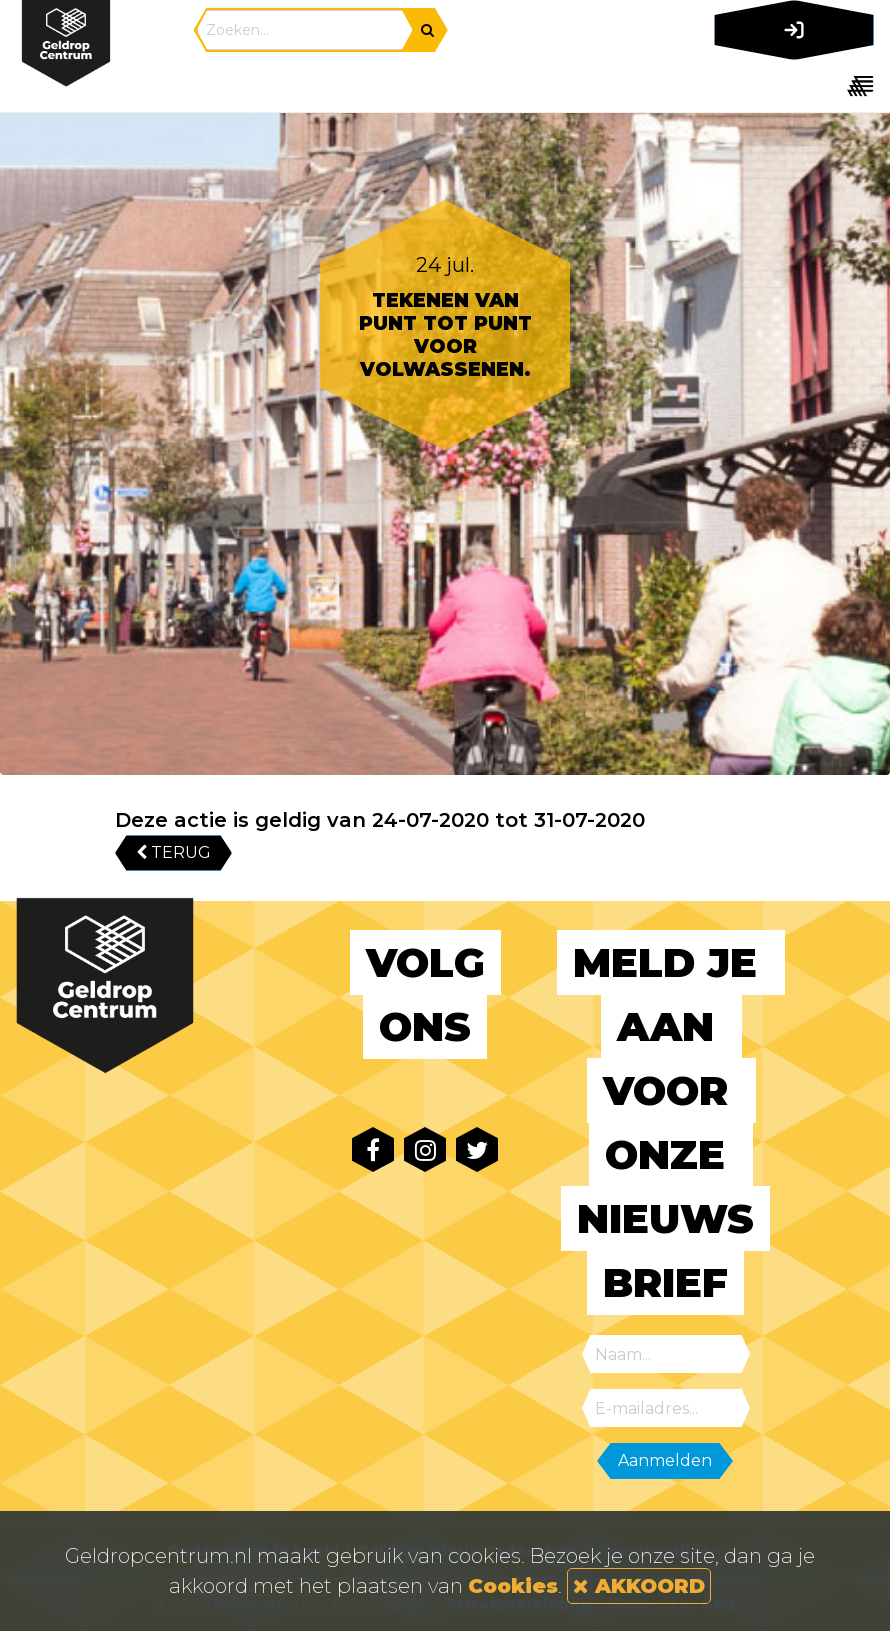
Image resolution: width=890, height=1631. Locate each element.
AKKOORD (639, 1586)
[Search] (305, 30)
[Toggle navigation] (790, 85)
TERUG (173, 852)
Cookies (513, 1586)
